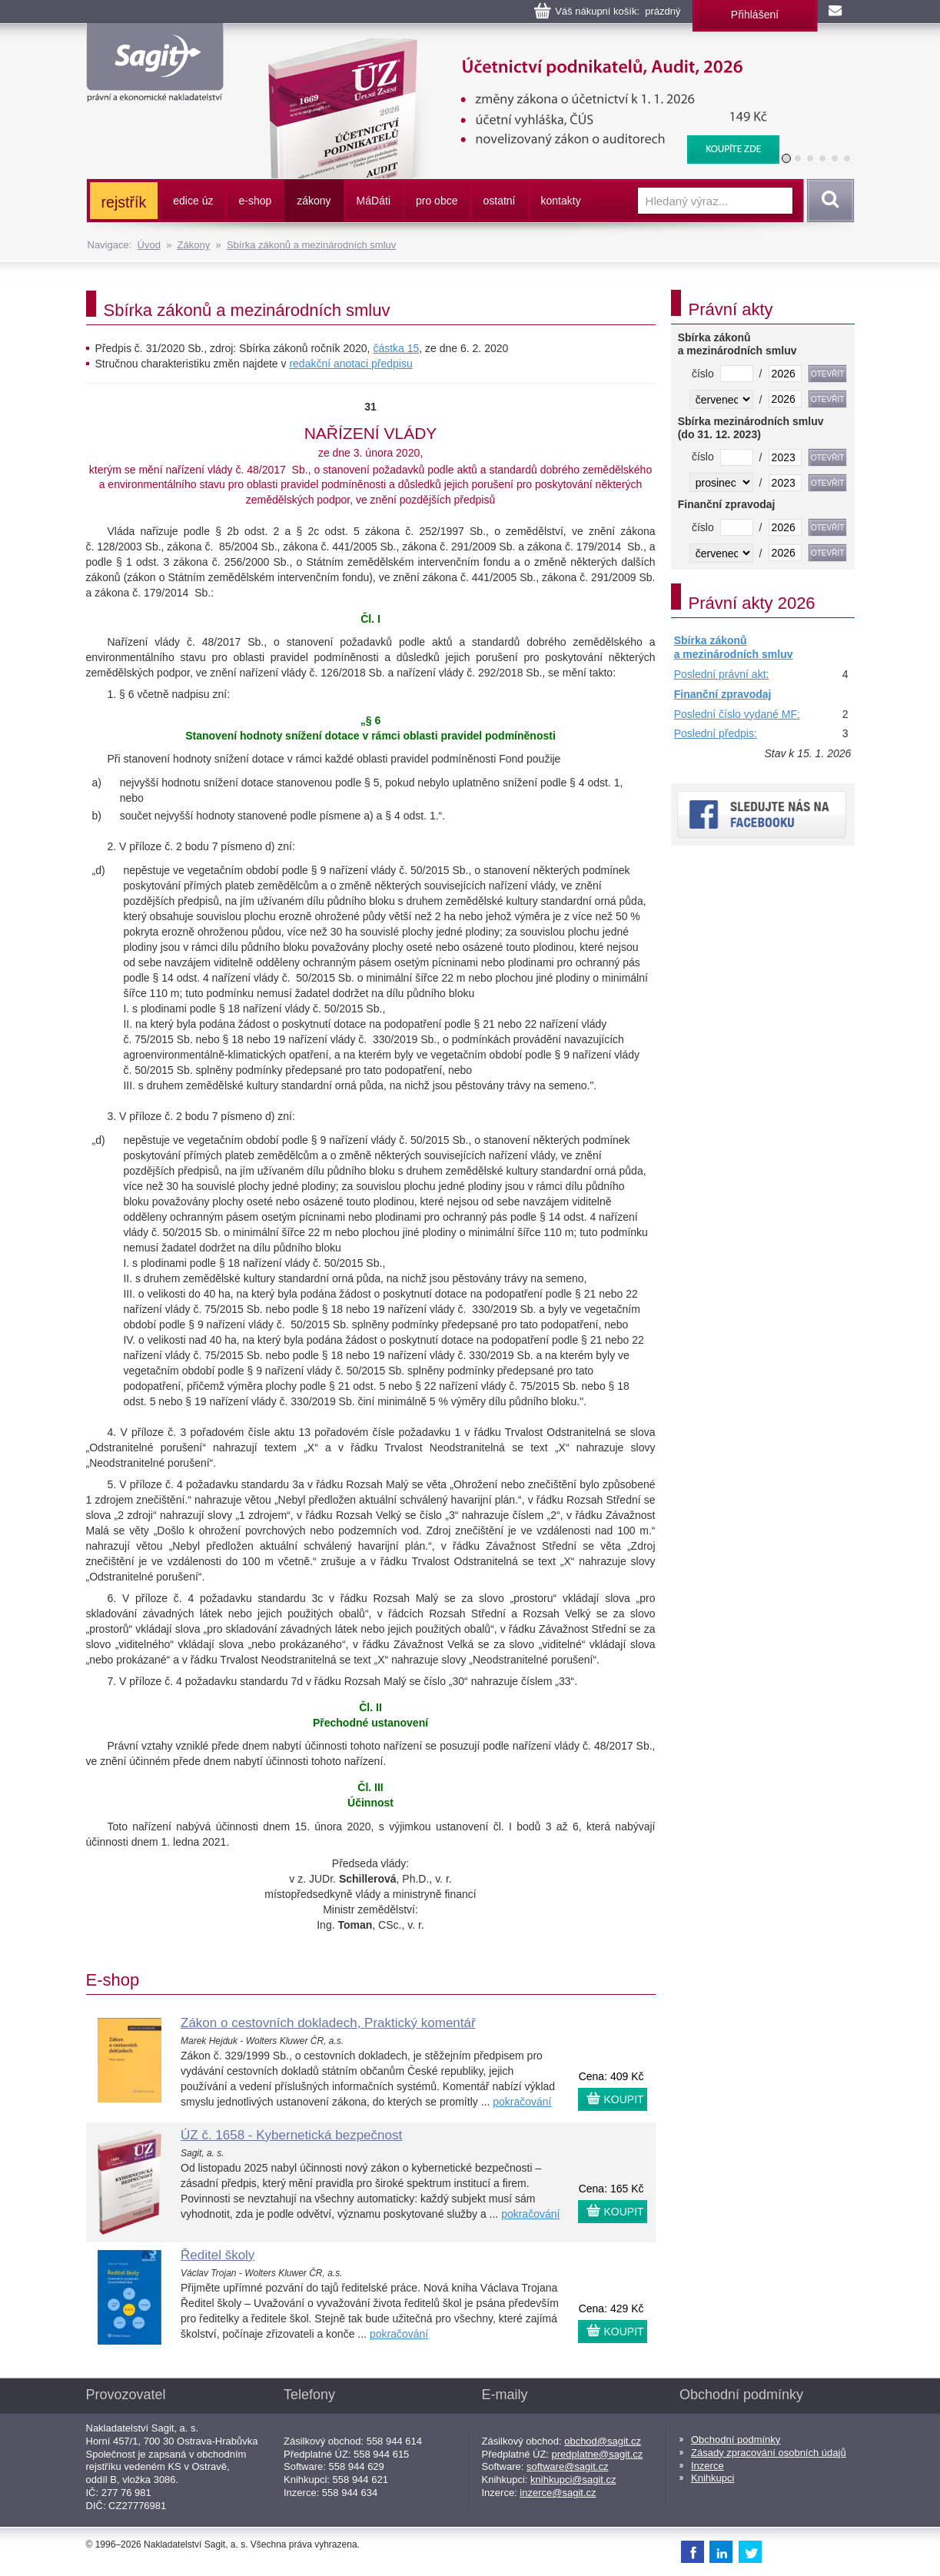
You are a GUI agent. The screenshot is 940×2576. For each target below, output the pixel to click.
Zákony (194, 245)
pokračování (522, 2102)
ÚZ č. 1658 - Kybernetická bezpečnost (291, 2135)
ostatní (499, 200)
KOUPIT (624, 2099)
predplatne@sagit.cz (597, 2454)
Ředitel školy (217, 2255)
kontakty (561, 200)
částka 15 (396, 348)
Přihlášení (755, 14)
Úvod (149, 245)
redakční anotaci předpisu (350, 363)
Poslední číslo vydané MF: (737, 714)
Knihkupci (712, 2478)
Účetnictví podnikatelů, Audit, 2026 (513, 46)
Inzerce (707, 2465)
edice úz (193, 200)
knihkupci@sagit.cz (573, 2479)
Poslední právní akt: (721, 674)
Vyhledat (828, 200)
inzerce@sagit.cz (558, 2492)
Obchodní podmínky (735, 2439)
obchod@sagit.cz (602, 2441)
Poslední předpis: (715, 733)
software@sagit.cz (567, 2466)
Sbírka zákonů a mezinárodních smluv (311, 245)
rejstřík (124, 202)
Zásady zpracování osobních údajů (768, 2452)
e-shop (254, 200)
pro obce (436, 200)
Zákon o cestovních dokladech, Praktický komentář (328, 2023)
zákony (313, 200)
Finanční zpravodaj (723, 694)
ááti (373, 200)
